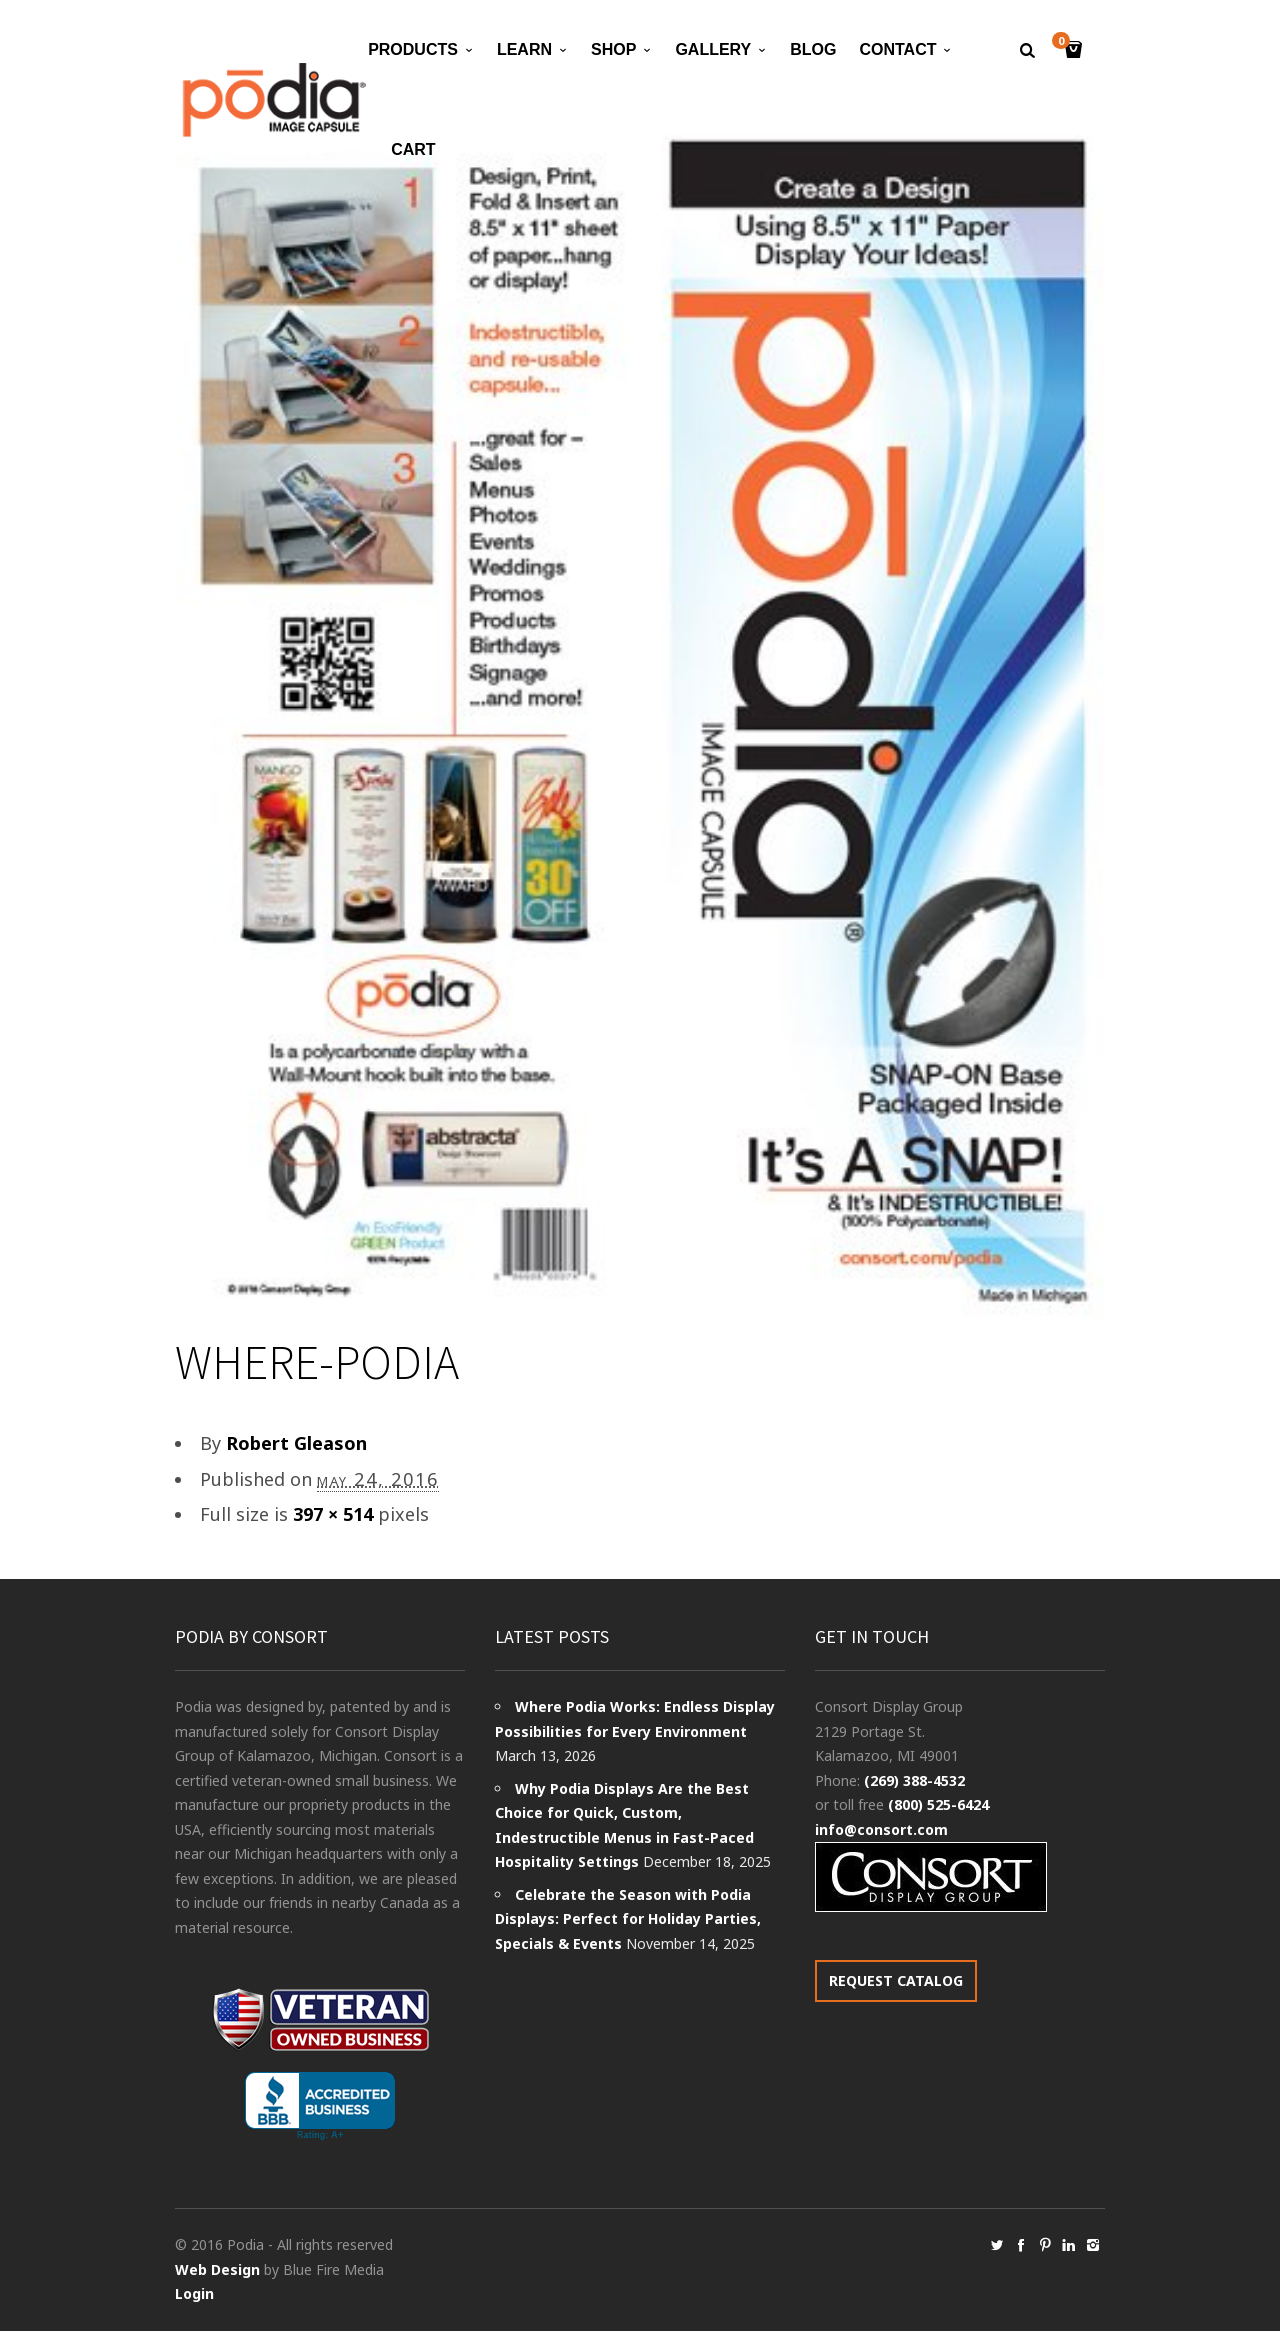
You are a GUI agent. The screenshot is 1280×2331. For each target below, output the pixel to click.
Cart (413, 149)
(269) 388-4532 (914, 1780)
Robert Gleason (296, 1443)
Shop (613, 49)
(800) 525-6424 (938, 1804)
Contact (897, 49)
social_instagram (1093, 2245)
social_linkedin (1069, 2245)
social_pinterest (1045, 2245)
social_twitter (997, 2245)
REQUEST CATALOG (896, 1980)
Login (194, 2293)
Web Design (217, 2269)
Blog (813, 49)
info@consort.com (881, 1829)
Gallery (713, 49)
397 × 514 (333, 1514)
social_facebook (1021, 2245)
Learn (524, 49)
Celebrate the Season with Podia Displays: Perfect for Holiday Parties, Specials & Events (628, 1919)
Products (413, 49)
